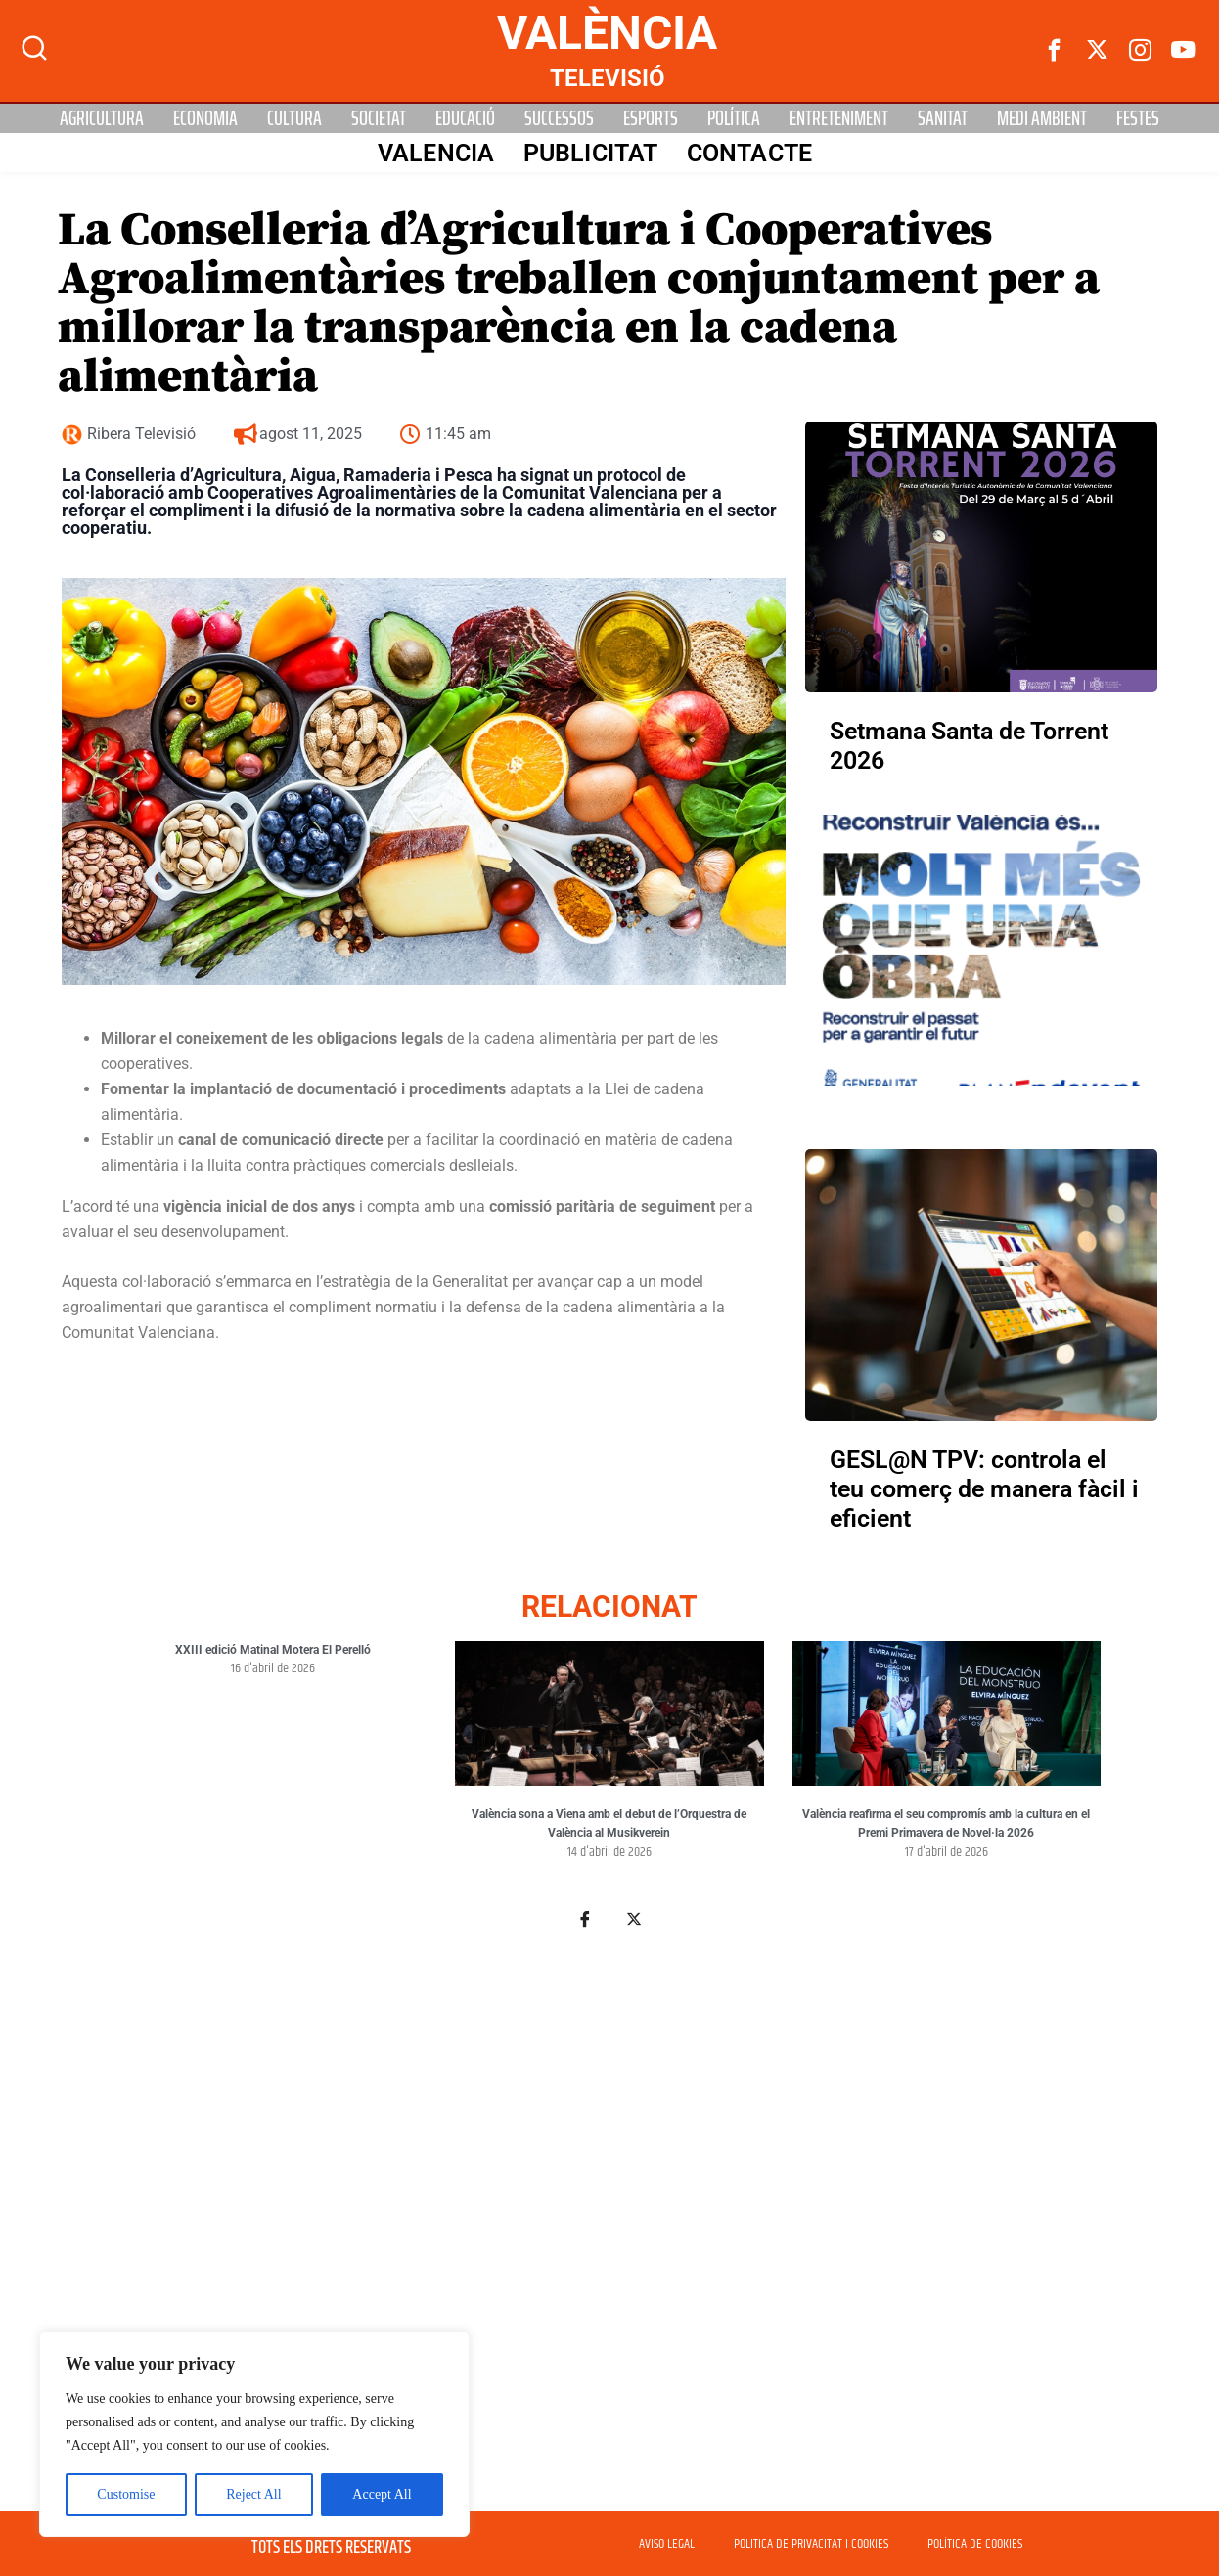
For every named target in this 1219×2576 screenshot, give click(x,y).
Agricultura (102, 118)
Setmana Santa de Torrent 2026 (969, 746)
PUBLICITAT (590, 153)
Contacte (749, 153)
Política (733, 118)
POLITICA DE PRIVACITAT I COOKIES (811, 2543)
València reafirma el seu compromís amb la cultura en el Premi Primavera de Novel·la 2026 (946, 1824)
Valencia (436, 153)
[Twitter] (1097, 51)
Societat (378, 118)
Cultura (294, 118)
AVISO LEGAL (667, 2543)
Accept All (381, 2494)
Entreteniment (839, 118)
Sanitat (943, 118)
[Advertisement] (609, 2207)
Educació (465, 118)
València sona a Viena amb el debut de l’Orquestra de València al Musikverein (609, 1824)
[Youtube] (1183, 51)
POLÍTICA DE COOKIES (974, 2543)
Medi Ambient (1042, 118)
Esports (650, 118)
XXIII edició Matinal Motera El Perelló (273, 1650)
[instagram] (1140, 51)
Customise (126, 2494)
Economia (205, 118)
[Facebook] (1054, 51)
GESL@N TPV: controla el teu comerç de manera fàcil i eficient (984, 1488)
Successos (559, 118)
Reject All (253, 2494)
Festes (1137, 118)
